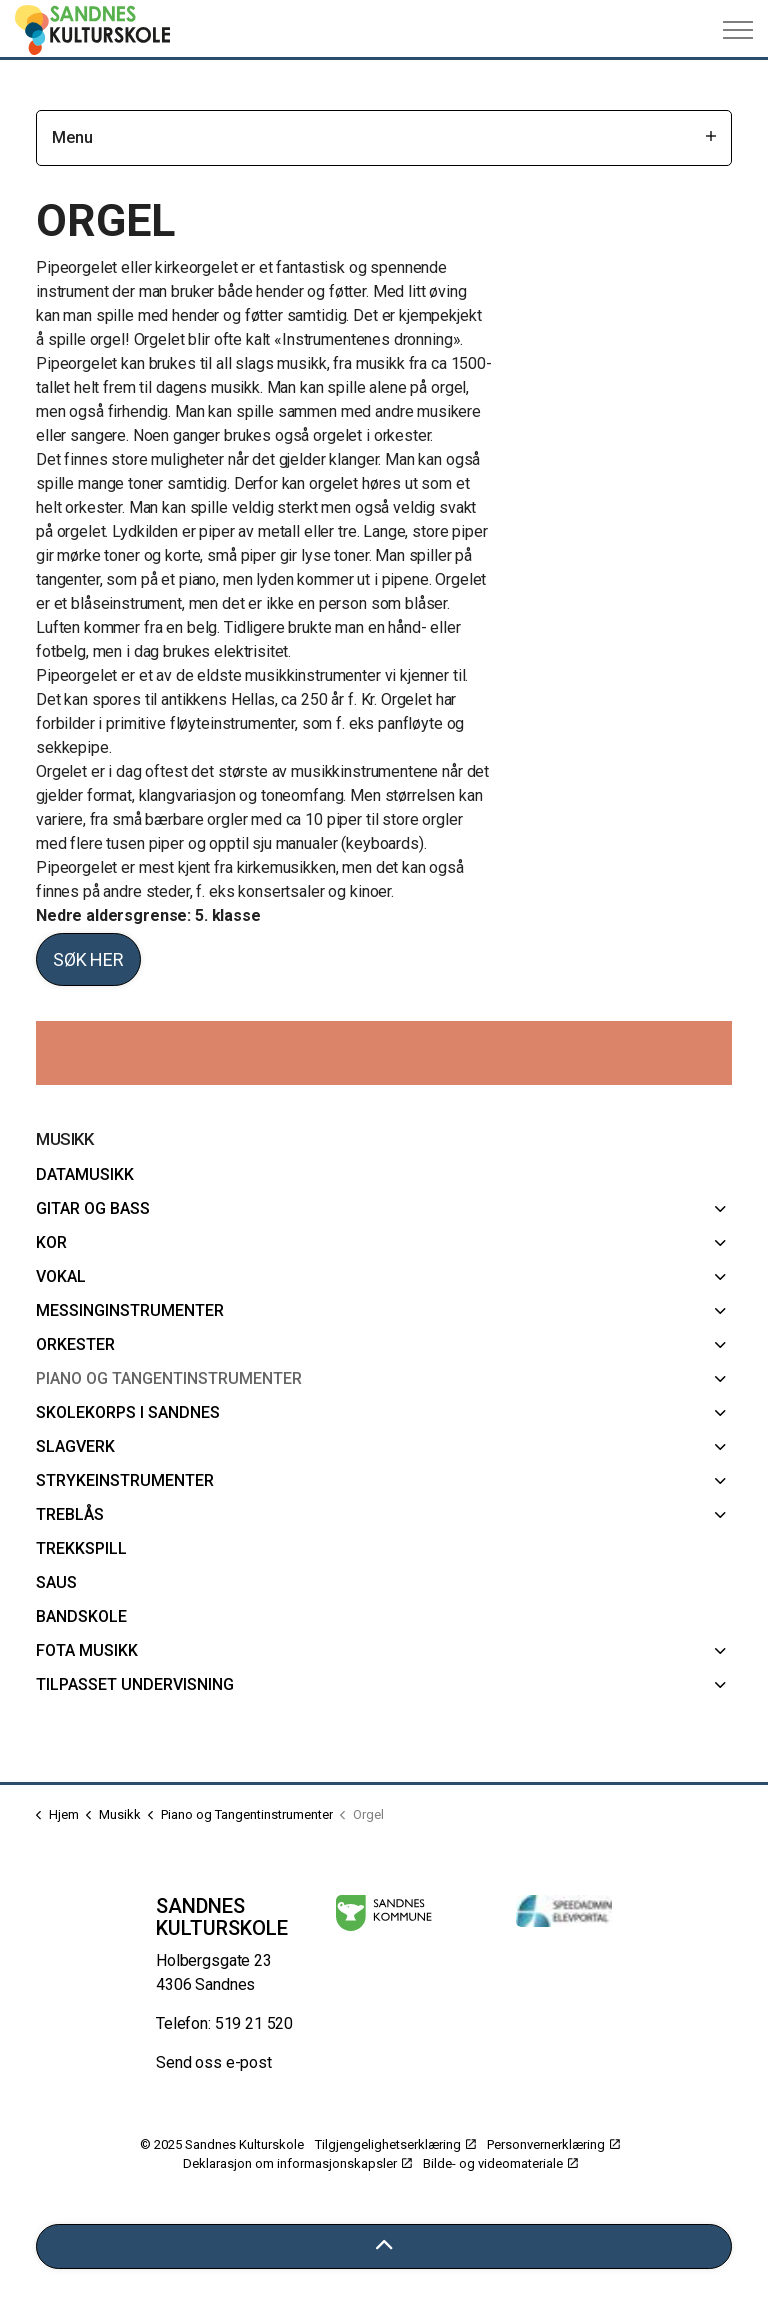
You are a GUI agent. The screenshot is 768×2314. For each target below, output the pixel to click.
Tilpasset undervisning (135, 1684)
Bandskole (81, 1616)
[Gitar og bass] (720, 1209)
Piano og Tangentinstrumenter (169, 1378)
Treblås (70, 1514)
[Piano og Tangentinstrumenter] (720, 1379)
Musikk (64, 1139)
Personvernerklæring (553, 2144)
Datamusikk (85, 1174)
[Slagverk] (720, 1447)
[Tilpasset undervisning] (720, 1685)
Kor (51, 1242)
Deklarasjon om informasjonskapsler (297, 2163)
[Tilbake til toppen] (384, 2246)
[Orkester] (720, 1345)
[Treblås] (720, 1515)
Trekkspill (81, 1548)
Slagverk (75, 1446)
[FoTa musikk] (720, 1651)
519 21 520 (254, 2023)
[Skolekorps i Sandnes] (720, 1413)
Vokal (61, 1276)
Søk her (88, 959)
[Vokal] (720, 1277)
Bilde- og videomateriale (500, 2163)
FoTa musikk (87, 1650)
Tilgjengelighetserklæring (395, 2144)
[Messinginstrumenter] (720, 1311)
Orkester (75, 1344)
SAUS (56, 1582)
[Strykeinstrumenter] (720, 1481)
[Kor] (720, 1243)
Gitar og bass (93, 1208)
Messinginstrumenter (130, 1310)
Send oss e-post (214, 2062)
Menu (384, 137)
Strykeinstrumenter (125, 1480)
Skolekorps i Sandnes (128, 1412)
